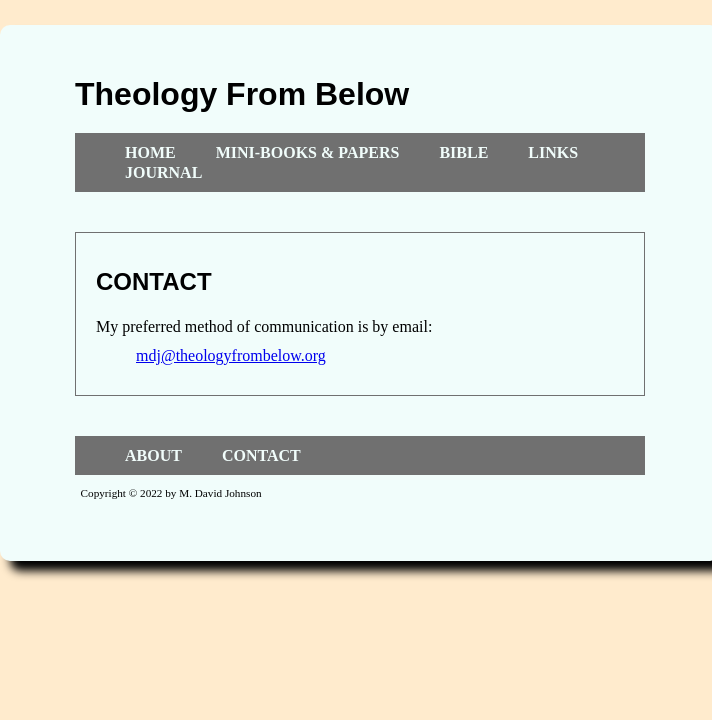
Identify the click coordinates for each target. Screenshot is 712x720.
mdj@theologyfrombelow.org (231, 355)
